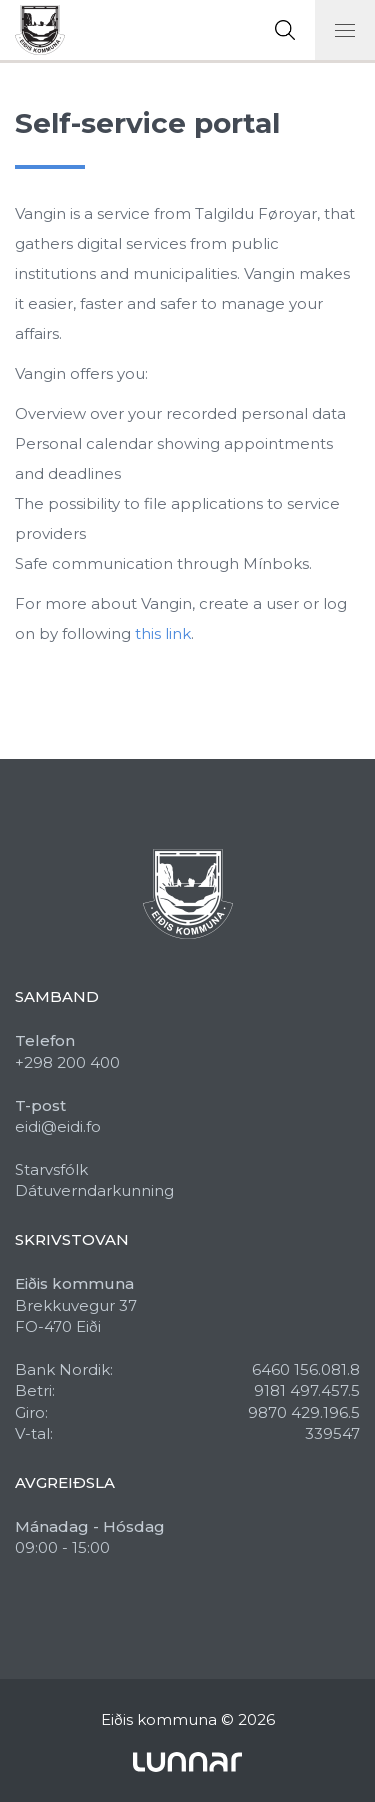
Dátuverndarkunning (94, 1190)
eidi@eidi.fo (58, 1126)
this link (163, 633)
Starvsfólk (51, 1169)
